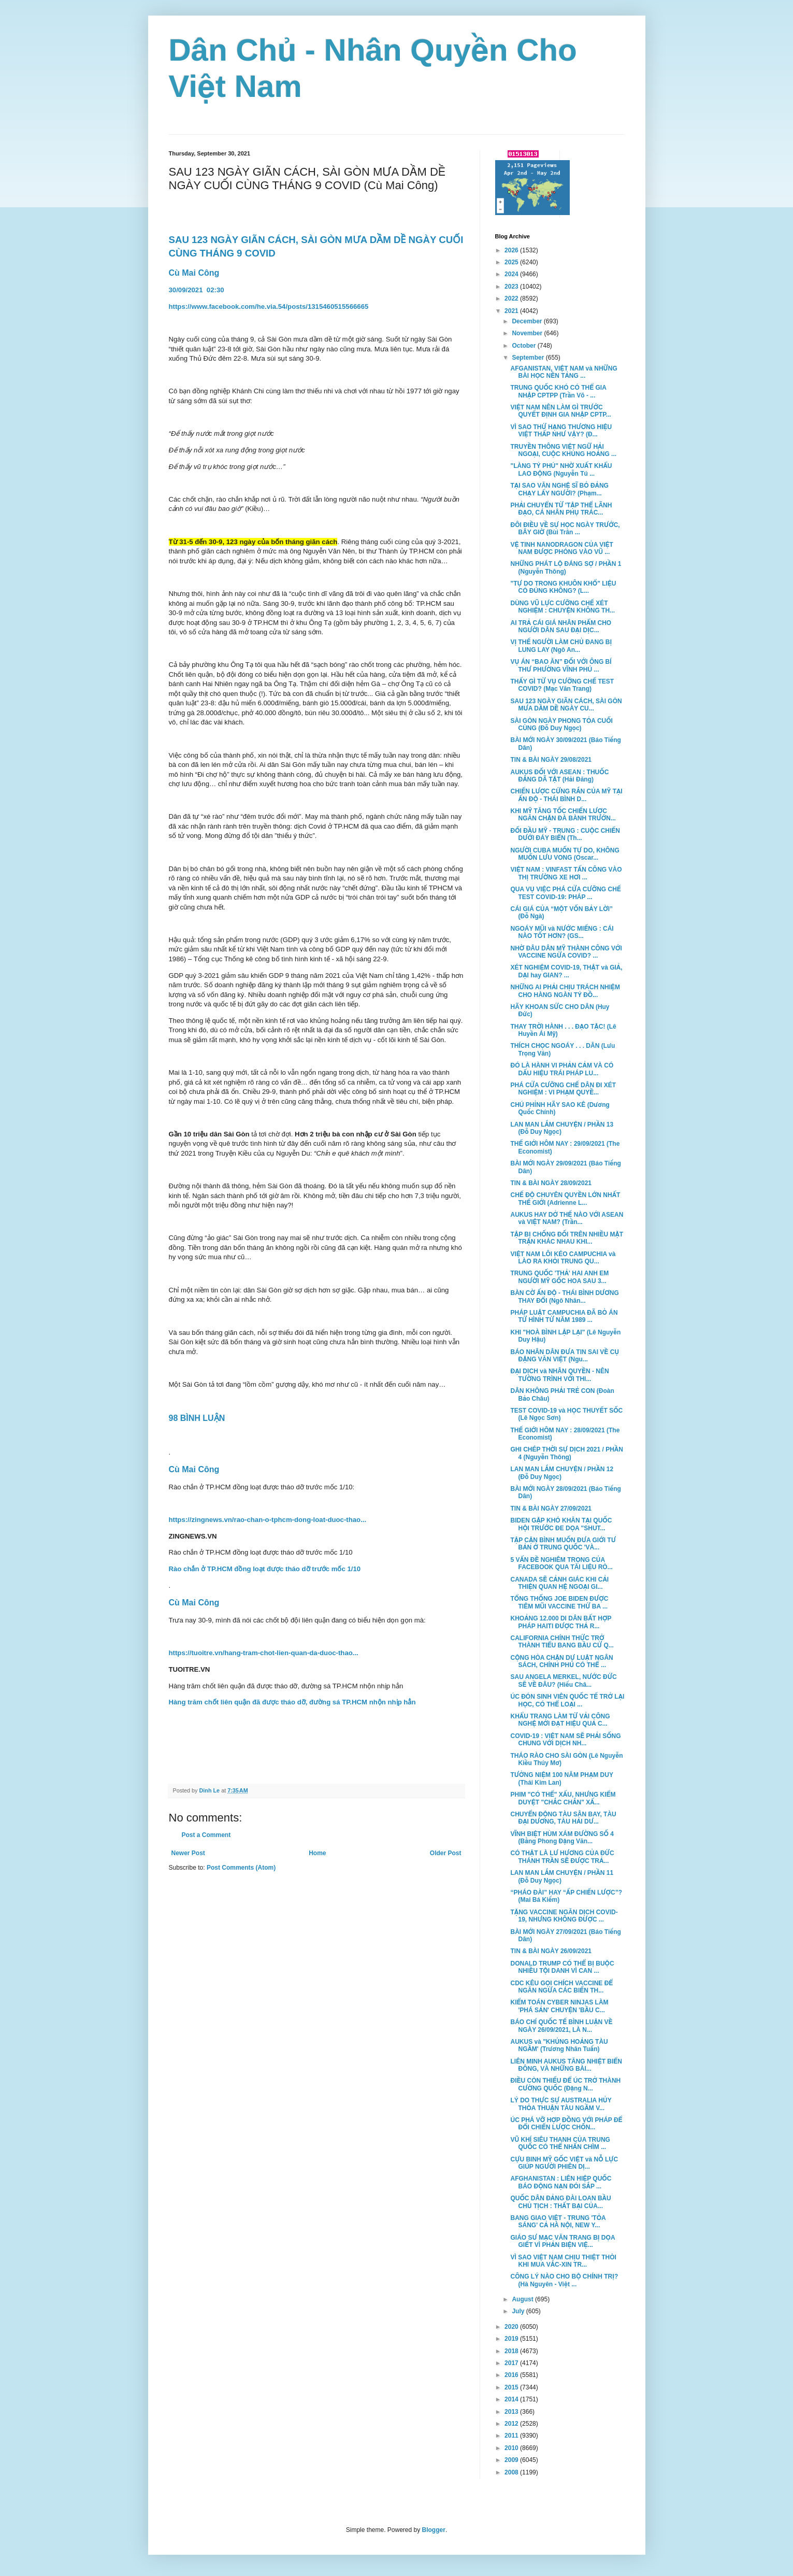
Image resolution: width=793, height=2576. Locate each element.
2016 (512, 2375)
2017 (512, 2363)
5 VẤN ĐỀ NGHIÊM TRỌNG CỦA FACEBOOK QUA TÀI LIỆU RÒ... (561, 1563)
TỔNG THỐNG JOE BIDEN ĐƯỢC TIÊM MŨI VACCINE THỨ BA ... (559, 1602)
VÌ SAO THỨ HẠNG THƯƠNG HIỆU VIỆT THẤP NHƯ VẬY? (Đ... (561, 430)
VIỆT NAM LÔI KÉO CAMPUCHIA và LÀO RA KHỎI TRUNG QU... (562, 1257)
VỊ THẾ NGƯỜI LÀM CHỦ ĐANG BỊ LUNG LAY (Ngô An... (561, 645)
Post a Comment (206, 1835)
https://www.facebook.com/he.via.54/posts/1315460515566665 (269, 306)
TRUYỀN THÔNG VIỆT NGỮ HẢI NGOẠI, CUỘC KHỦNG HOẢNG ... (563, 450)
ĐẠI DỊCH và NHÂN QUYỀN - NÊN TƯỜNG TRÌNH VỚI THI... (559, 1375)
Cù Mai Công (194, 272)
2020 (512, 2326)
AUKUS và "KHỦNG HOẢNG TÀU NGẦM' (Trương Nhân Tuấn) (559, 2045)
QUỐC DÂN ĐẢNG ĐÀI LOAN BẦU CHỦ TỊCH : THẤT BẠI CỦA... (560, 2202)
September (528, 357)
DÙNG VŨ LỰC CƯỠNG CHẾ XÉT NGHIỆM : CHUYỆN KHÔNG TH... (562, 607)
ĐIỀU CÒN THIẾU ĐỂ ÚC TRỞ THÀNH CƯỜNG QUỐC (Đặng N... (565, 2084)
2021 (512, 311)
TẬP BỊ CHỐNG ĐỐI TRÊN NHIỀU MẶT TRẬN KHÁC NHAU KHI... (566, 1238)
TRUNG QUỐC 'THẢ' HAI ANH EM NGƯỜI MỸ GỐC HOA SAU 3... (559, 1277)
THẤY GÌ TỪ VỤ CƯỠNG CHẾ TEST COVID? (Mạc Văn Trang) (562, 685)
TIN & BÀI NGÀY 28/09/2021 (551, 1183)
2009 (512, 2460)
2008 (512, 2472)
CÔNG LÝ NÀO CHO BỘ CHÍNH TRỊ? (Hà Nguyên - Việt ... (564, 2280)
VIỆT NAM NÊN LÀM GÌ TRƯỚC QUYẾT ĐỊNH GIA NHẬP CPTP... (560, 411)
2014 (512, 2399)
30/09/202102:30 (197, 290)
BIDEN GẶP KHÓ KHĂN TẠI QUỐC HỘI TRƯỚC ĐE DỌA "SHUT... (561, 1524)
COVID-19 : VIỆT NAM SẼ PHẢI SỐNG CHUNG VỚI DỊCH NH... (565, 1739)
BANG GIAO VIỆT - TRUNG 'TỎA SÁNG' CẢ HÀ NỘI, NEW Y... (557, 2221)
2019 (512, 2338)
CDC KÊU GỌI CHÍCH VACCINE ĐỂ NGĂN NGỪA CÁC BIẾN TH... (561, 1987)
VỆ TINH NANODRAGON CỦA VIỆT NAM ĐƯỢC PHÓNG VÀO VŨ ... (561, 548)
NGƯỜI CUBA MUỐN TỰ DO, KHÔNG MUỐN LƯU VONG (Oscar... (564, 854)
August (523, 2299)
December (527, 321)
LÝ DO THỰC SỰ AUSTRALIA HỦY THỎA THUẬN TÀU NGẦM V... (560, 2104)
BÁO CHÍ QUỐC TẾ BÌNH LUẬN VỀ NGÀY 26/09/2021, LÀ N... (561, 2025)
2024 (512, 274)
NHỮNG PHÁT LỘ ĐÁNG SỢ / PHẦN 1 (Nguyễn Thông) (565, 567)
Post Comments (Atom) (241, 1867)
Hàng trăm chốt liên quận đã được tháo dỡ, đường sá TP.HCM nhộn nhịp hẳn (292, 1702)
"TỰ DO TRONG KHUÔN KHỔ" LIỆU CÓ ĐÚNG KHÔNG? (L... (563, 587)
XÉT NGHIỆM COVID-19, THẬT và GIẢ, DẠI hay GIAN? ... (566, 971)
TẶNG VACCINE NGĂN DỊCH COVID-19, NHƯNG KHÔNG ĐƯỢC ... (563, 1916)
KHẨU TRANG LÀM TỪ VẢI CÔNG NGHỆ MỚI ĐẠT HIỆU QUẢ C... (560, 1720)
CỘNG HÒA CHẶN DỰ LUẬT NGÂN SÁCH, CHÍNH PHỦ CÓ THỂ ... (561, 1661)
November (528, 333)
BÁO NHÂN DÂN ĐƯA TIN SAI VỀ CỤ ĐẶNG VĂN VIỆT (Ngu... (564, 1355)
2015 (512, 2387)
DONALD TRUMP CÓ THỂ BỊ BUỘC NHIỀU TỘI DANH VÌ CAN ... (562, 1967)
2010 (512, 2448)
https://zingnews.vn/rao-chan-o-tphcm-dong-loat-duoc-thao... (268, 1520)
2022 (512, 298)
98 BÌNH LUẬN (198, 1418)
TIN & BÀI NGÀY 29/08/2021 (551, 759)
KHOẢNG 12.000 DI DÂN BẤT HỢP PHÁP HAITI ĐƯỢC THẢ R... (560, 1622)
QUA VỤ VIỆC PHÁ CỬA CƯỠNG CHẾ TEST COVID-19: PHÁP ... (565, 893)
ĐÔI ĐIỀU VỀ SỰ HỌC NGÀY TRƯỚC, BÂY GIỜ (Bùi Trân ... (564, 528)
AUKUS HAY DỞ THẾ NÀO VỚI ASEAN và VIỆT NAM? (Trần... (566, 1218)
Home (317, 1853)
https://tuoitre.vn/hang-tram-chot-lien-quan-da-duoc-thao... (263, 1653)
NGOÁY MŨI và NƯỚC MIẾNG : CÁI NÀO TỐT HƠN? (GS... (561, 932)
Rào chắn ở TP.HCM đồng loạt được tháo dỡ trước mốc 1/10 (265, 1569)
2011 (512, 2435)
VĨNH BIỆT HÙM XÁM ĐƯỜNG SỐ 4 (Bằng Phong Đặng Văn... (561, 1837)
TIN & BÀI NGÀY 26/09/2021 (551, 1951)
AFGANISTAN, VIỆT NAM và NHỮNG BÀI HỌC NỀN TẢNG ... (563, 372)
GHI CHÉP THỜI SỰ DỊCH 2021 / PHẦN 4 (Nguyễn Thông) (566, 1453)
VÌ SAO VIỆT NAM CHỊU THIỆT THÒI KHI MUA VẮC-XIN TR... (563, 2261)
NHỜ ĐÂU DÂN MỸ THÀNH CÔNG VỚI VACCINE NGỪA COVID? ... (566, 952)
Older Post (446, 1853)
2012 (512, 2423)
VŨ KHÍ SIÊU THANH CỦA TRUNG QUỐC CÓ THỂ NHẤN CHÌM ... (560, 2143)
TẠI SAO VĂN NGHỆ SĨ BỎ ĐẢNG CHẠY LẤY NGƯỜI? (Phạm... (559, 489)
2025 (512, 262)
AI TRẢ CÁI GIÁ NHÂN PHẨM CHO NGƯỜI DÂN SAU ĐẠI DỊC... (560, 626)
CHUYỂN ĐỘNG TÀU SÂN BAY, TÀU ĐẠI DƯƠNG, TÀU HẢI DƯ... (563, 1818)
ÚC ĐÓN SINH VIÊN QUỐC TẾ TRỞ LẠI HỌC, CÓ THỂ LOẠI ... (567, 1700)
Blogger (433, 2530)
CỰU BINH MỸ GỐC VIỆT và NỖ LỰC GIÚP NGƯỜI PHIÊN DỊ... (564, 2163)
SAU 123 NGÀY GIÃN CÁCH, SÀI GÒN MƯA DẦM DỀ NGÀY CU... (566, 705)
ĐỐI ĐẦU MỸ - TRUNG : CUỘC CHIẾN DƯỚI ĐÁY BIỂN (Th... (564, 834)
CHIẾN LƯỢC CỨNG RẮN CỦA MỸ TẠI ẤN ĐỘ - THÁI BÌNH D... (566, 795)
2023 (512, 286)
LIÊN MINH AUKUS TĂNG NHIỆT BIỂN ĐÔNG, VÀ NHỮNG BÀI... (566, 2065)
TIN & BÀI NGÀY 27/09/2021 (551, 1508)
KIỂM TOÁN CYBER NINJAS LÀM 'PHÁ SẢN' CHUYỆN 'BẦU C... (559, 2006)
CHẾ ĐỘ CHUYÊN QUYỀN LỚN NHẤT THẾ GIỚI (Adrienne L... (565, 1198)
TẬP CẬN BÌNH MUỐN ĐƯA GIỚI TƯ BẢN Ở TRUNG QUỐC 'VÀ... (563, 1543)
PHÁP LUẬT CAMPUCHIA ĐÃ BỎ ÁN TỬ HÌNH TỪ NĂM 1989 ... (563, 1316)
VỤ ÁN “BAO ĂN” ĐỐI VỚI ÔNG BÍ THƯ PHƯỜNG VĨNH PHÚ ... (560, 665)
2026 (512, 250)
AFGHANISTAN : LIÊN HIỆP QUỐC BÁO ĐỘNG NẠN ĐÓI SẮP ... (560, 2182)
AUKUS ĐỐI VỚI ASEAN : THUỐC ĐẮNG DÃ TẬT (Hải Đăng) (559, 775)
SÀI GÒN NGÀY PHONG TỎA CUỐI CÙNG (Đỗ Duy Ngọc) (561, 724)
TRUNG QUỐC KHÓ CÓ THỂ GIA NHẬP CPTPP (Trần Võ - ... (558, 391)
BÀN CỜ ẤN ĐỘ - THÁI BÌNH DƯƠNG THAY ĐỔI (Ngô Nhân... (564, 1296)
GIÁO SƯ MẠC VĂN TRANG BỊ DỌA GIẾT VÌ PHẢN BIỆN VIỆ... (562, 2241)
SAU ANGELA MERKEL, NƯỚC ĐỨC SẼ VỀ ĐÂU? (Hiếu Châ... (563, 1680)
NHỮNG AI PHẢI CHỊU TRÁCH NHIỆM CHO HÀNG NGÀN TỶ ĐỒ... (565, 991)
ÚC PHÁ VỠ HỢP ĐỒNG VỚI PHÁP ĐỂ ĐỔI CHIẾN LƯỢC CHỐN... (566, 2123)
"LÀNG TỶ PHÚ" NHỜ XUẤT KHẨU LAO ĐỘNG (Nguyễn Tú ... (561, 469)
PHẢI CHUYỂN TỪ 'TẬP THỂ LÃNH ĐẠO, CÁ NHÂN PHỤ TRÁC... (561, 509)
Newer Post (188, 1853)
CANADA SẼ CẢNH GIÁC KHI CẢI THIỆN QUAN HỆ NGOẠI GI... (559, 1583)
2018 (512, 2351)
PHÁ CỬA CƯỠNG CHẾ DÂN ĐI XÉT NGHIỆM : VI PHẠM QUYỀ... (563, 1088)
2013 (512, 2411)
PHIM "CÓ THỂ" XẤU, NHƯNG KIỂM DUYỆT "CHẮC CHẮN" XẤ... (562, 1798)
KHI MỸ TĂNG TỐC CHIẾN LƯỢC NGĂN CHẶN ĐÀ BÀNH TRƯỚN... (562, 814)
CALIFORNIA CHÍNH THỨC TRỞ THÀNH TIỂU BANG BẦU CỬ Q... (561, 1641)
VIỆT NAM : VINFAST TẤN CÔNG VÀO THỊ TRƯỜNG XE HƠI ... (566, 873)
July (519, 2311)
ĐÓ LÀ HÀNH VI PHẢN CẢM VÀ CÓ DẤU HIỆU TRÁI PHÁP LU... (561, 1069)
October (524, 345)
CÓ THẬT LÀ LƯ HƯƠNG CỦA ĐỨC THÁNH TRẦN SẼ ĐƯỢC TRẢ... (562, 1856)
